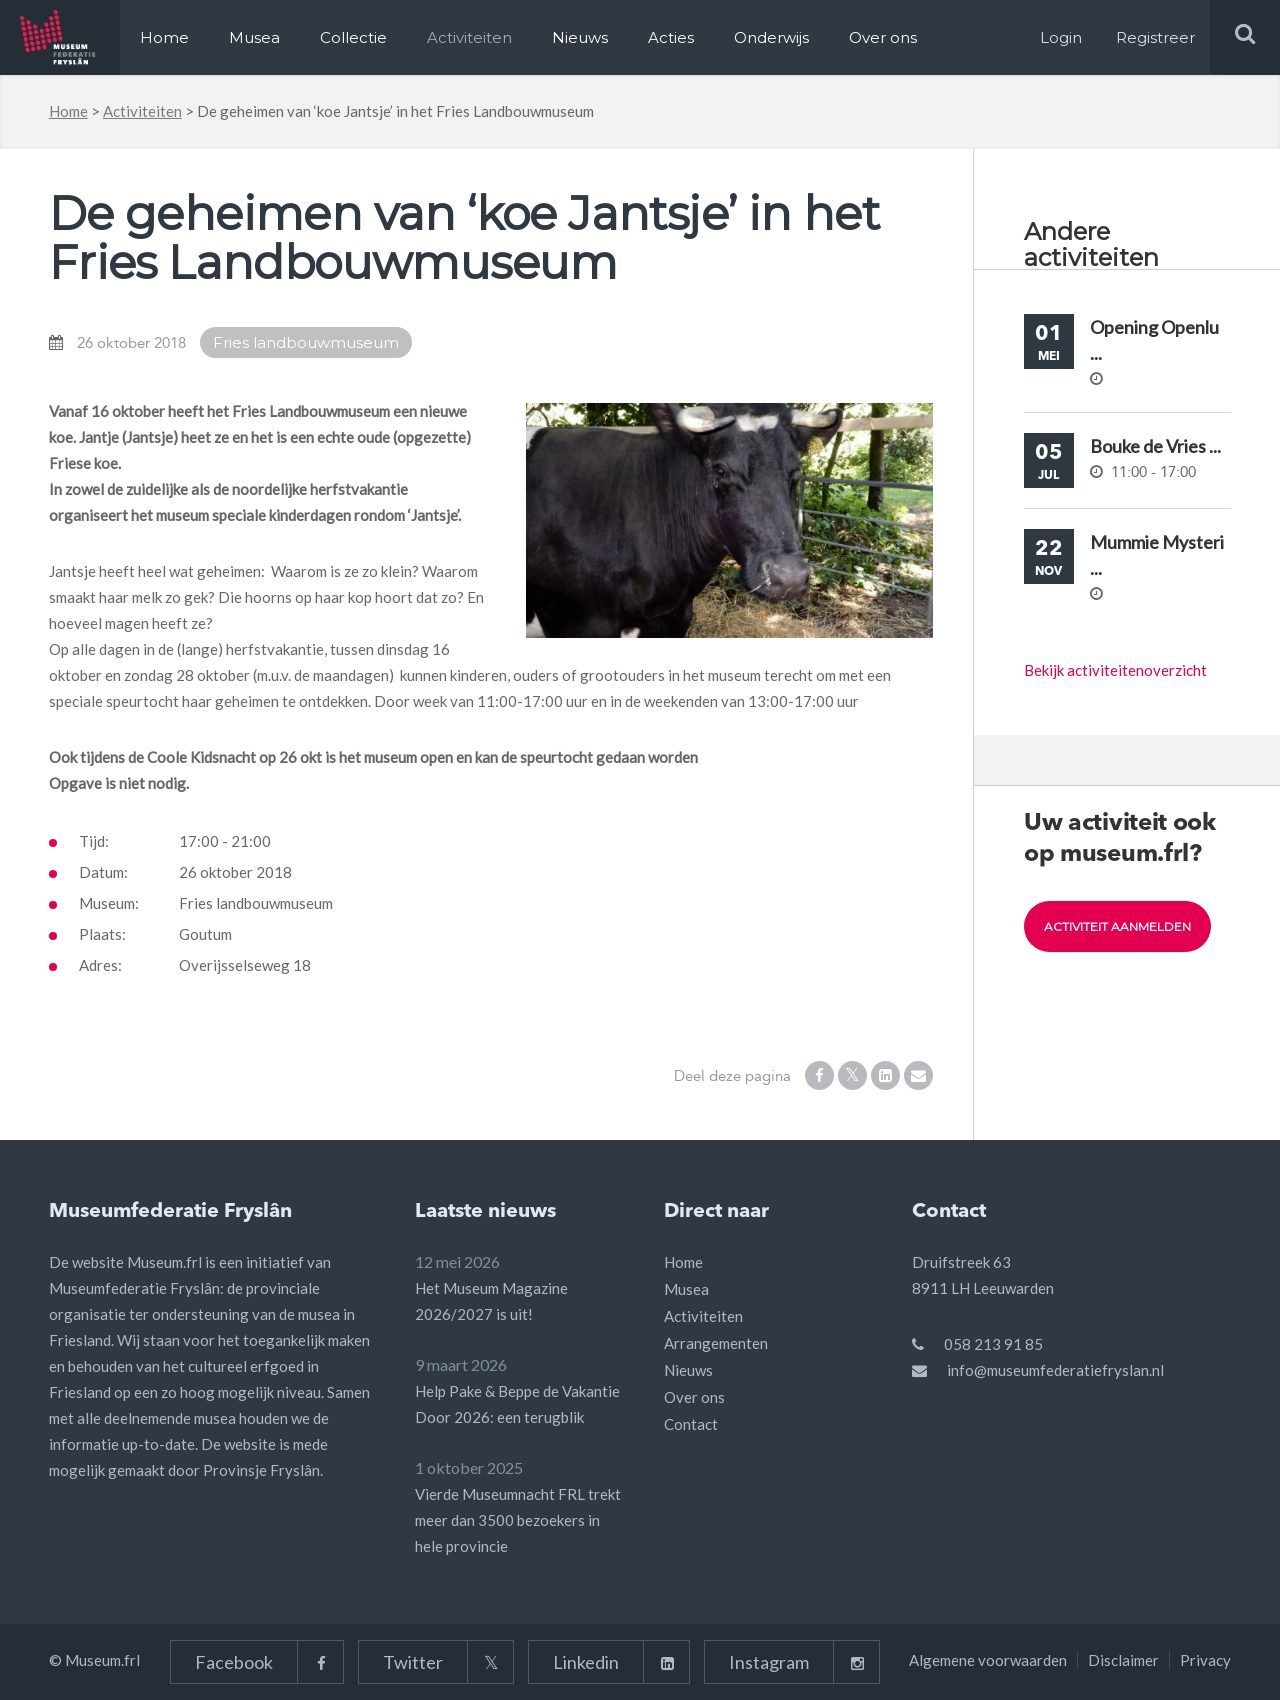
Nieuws (580, 37)
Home (164, 37)
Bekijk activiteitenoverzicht (1115, 670)
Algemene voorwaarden (988, 1660)
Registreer (1155, 37)
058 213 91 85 (993, 1344)
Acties (671, 37)
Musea (254, 37)
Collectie (353, 37)
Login (1061, 37)
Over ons (883, 37)
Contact (691, 1424)
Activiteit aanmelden (1117, 926)
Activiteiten (469, 37)
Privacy (1205, 1660)
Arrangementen (716, 1343)
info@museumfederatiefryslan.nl (1055, 1370)
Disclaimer (1123, 1660)
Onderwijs (771, 37)
